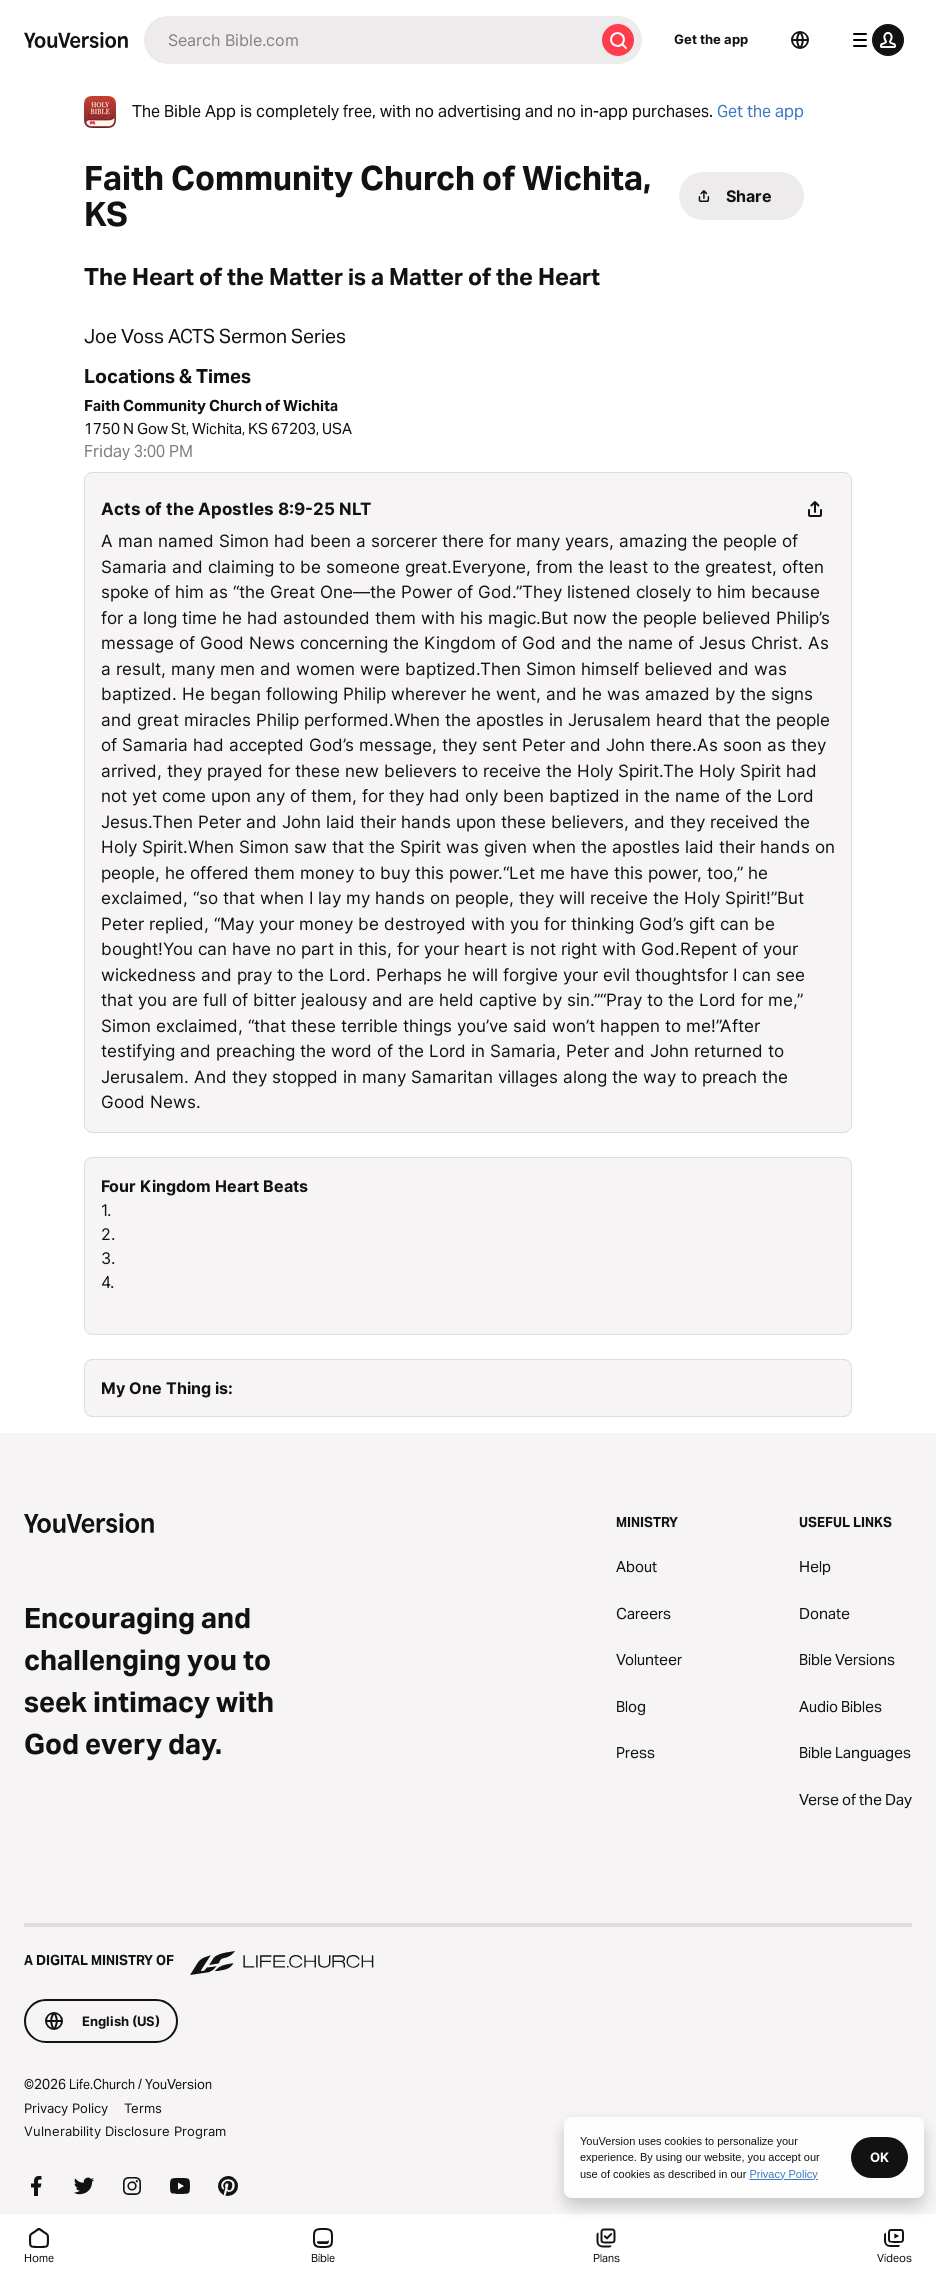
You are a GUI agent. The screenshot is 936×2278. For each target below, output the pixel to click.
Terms (143, 2108)
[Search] (369, 40)
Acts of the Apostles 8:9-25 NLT (236, 509)
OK (879, 2157)
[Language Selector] (800, 40)
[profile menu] (874, 40)
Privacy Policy (66, 2108)
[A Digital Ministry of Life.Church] (468, 1951)
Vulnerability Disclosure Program (125, 2131)
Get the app (711, 39)
